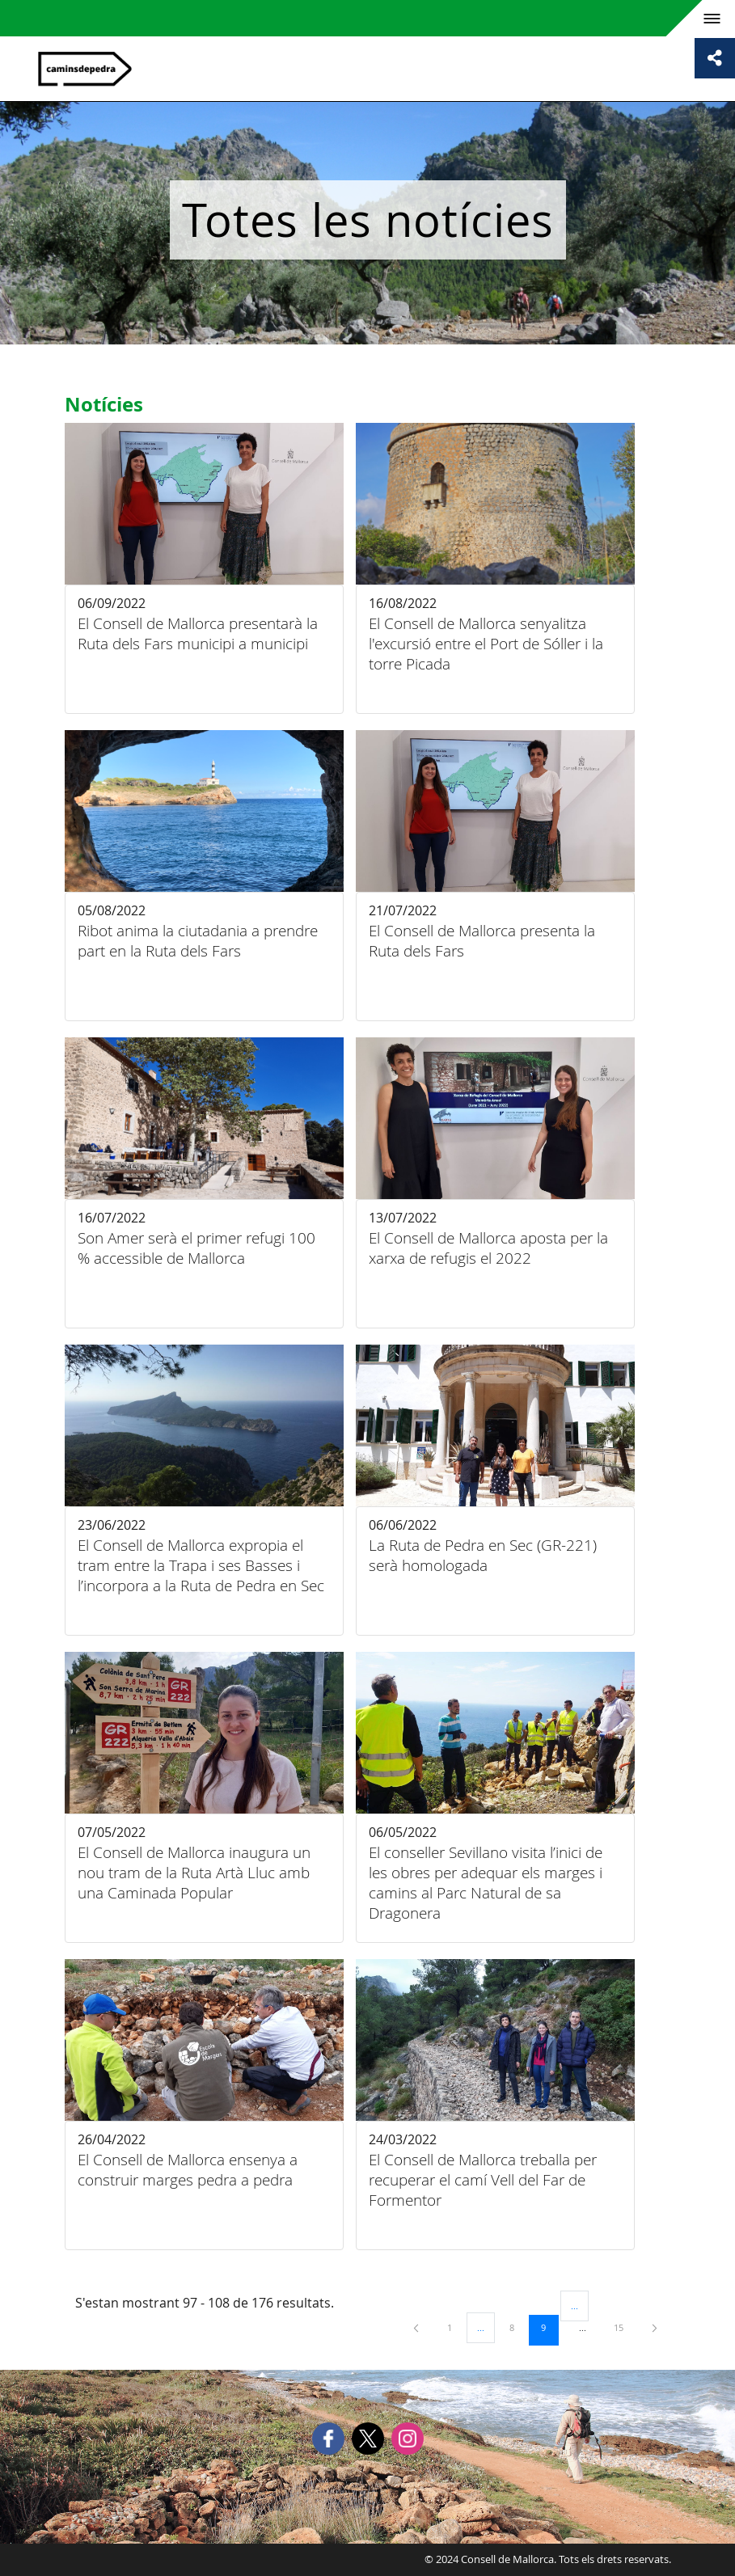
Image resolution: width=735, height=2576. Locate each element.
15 (624, 2327)
